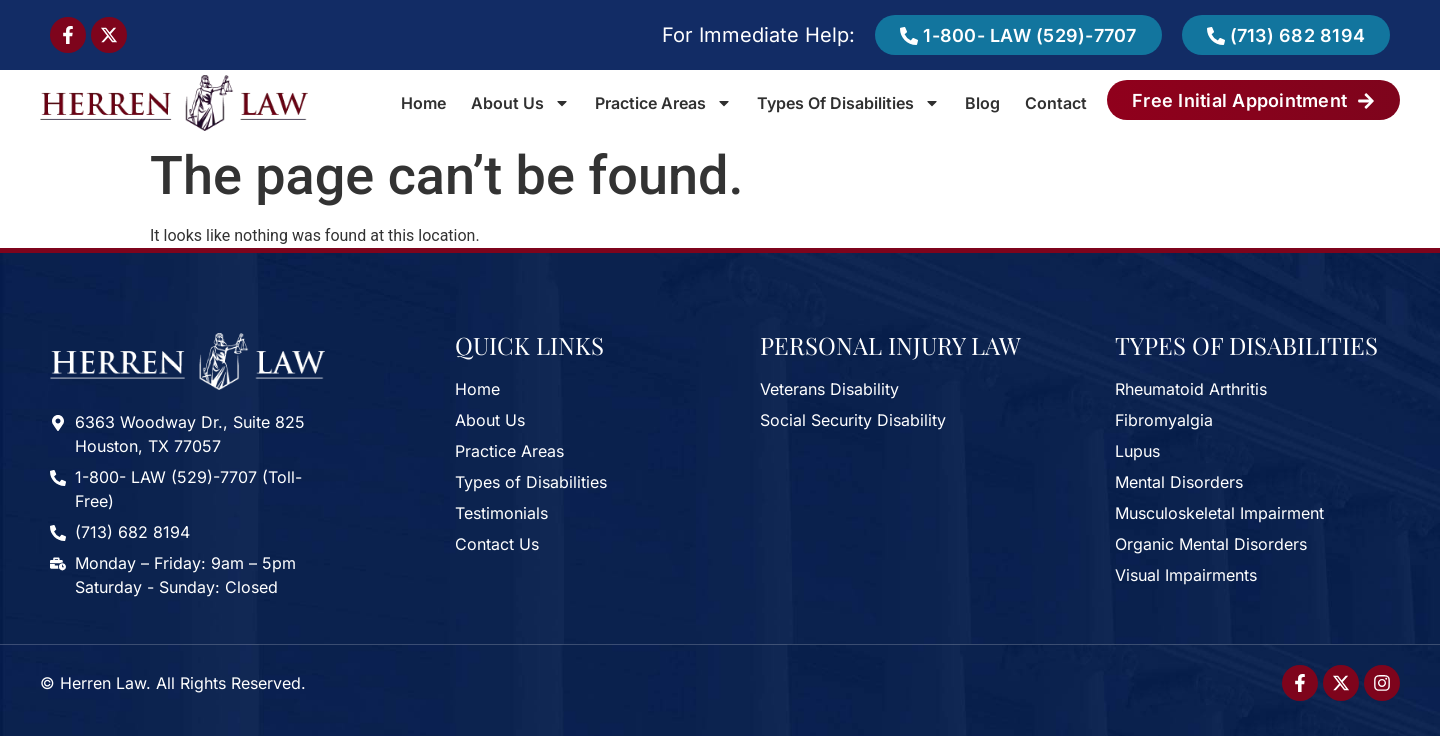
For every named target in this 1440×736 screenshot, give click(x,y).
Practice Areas (663, 103)
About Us (520, 103)
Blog (982, 103)
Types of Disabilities (848, 103)
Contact (1056, 103)
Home (423, 103)
